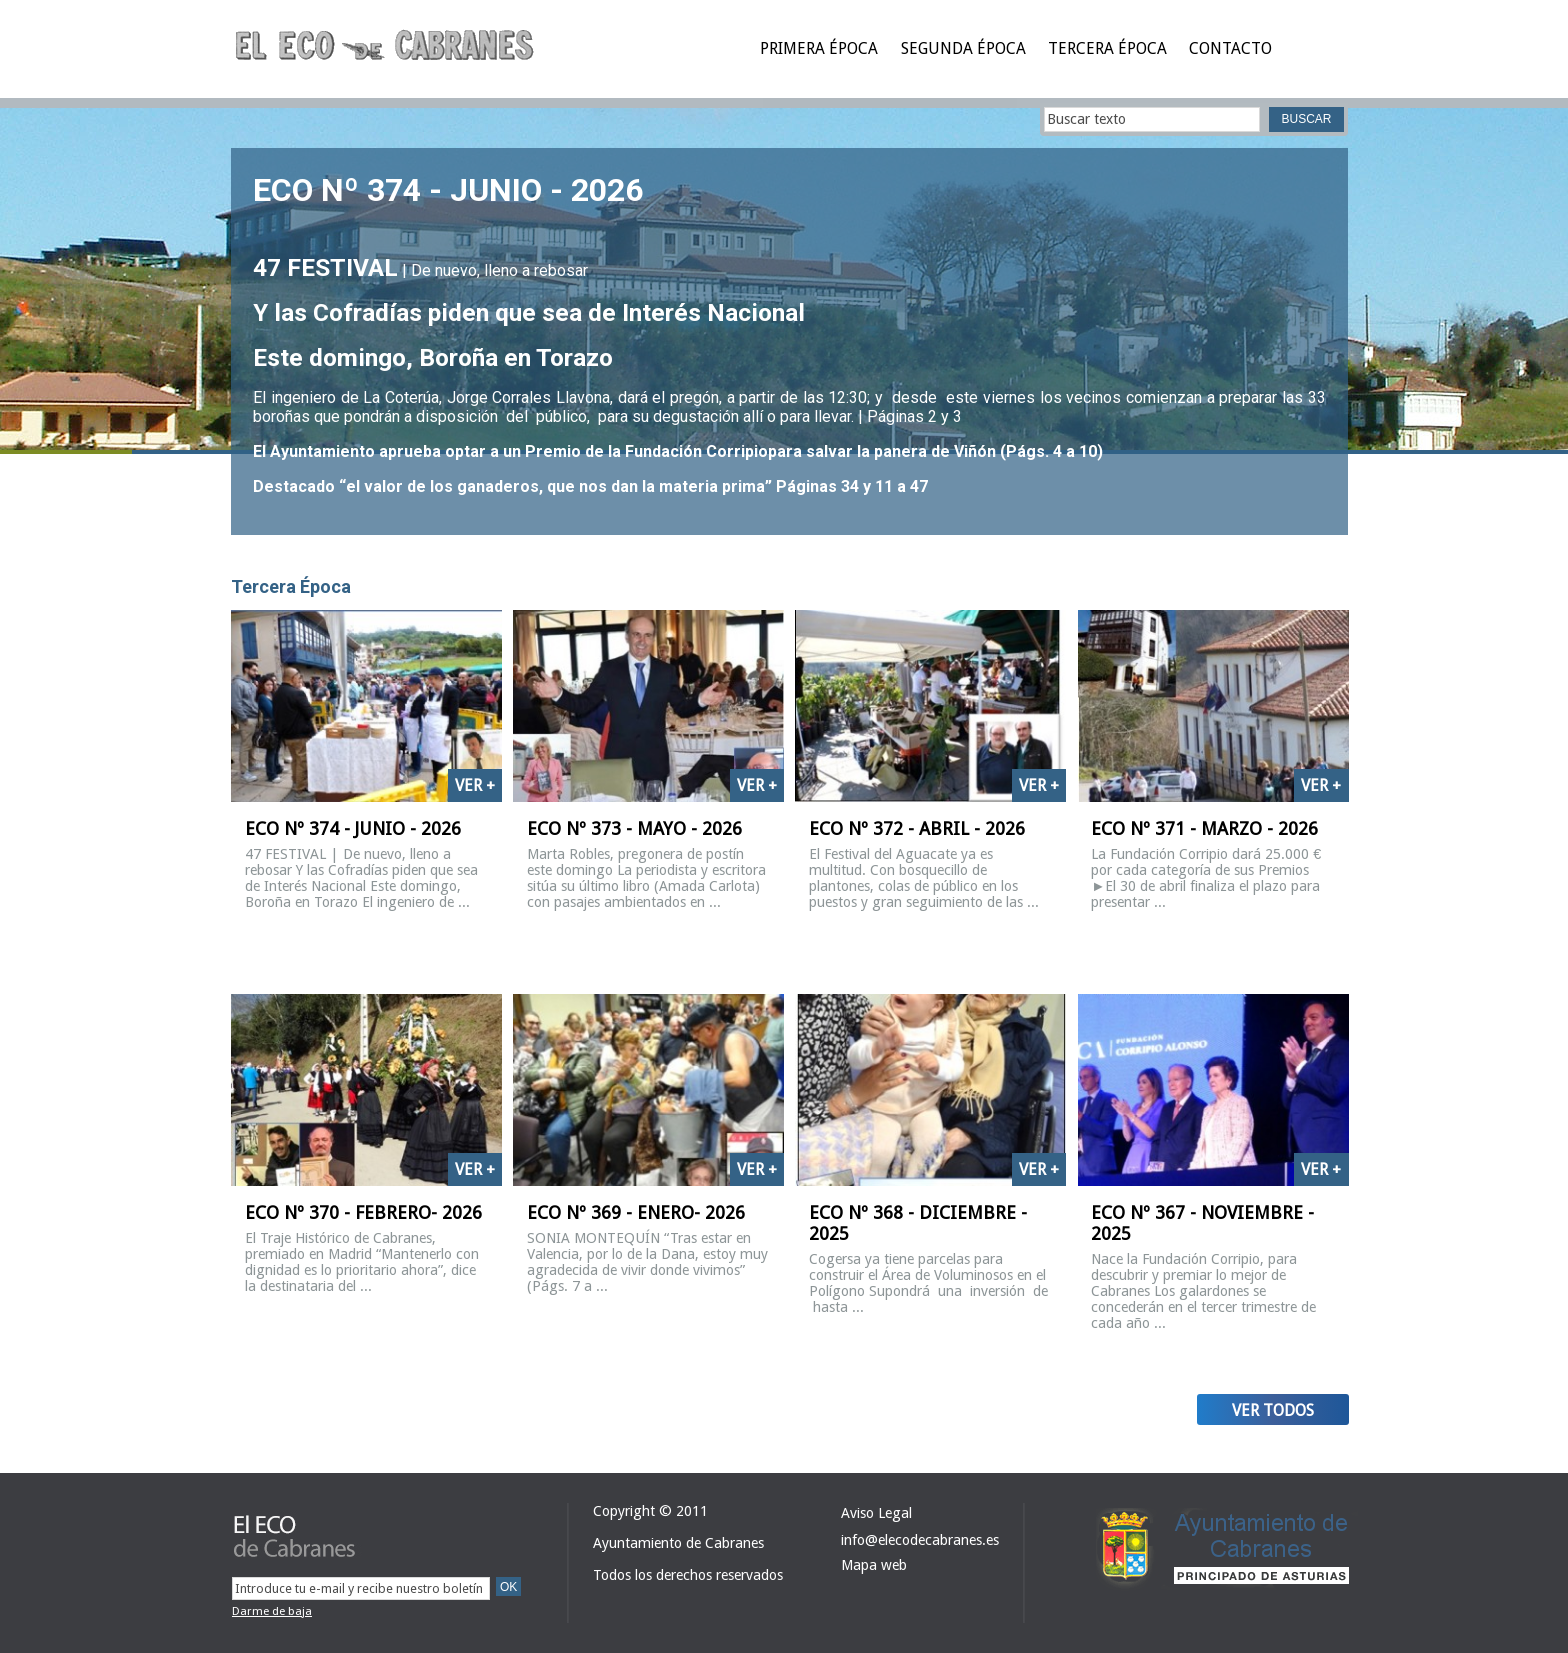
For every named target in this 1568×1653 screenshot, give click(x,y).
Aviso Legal (876, 1513)
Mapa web (874, 1565)
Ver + (475, 785)
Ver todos (1273, 1410)
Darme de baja (272, 1611)
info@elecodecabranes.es (920, 1540)
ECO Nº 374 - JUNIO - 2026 (448, 190)
